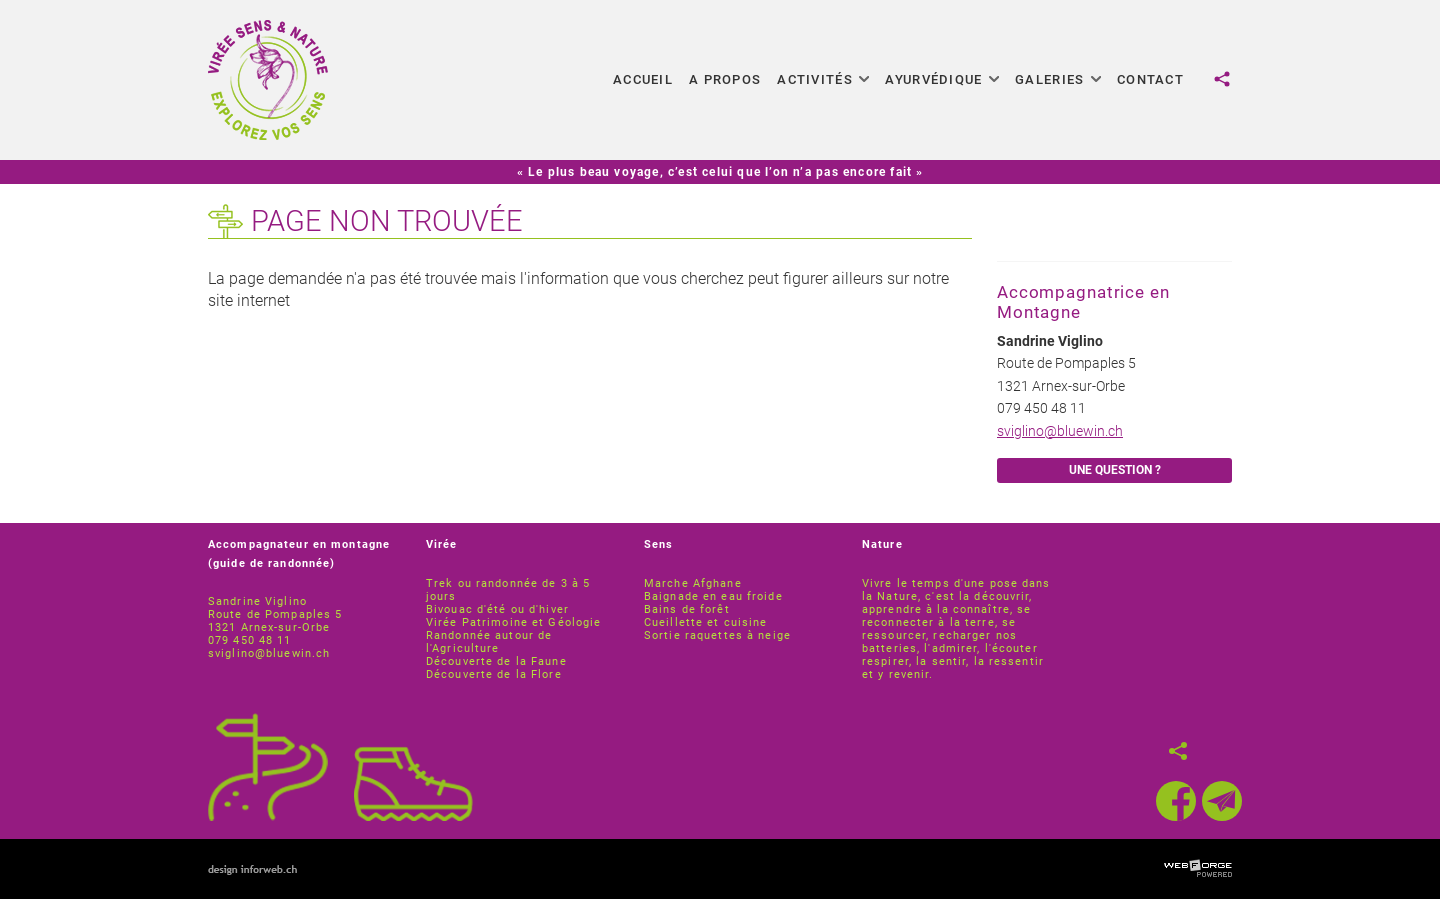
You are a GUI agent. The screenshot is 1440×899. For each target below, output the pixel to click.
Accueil (643, 79)
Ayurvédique (942, 79)
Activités (823, 79)
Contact (1150, 79)
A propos (725, 79)
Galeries (1058, 79)
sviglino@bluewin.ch (1060, 431)
